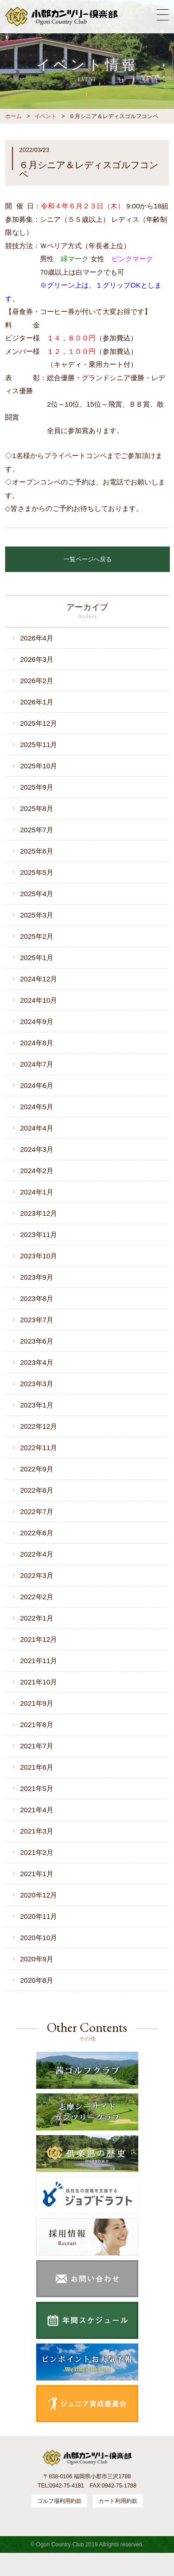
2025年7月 (36, 830)
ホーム (13, 116)
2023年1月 (36, 1405)
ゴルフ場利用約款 (59, 2501)
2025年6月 (36, 851)
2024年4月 (36, 1128)
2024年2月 (36, 1171)
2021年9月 (36, 1703)
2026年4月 (36, 638)
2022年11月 (38, 1447)
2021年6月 (36, 1767)
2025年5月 (36, 872)
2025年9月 (36, 787)
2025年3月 (36, 915)
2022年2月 (36, 1597)
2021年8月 (36, 1724)
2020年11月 (38, 1916)
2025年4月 (36, 894)
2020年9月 (36, 1959)
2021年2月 (36, 1852)
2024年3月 (36, 1149)
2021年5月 (36, 1788)
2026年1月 (36, 702)
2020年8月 (36, 1980)
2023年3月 (36, 1384)
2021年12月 (38, 1639)
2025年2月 (36, 936)
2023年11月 (38, 1234)
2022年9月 (36, 1469)
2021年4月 (36, 1810)
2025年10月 (38, 766)
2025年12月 (38, 723)
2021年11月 (38, 1661)
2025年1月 (36, 957)
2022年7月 (36, 1511)
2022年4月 (36, 1554)
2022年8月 (36, 1490)
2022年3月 (36, 1575)
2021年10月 (38, 1682)
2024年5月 (36, 1107)
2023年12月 (38, 1213)
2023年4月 (36, 1362)
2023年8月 (36, 1298)
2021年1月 (36, 1874)
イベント (45, 116)
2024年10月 (38, 1000)
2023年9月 (36, 1277)
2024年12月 (38, 979)
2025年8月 (36, 808)
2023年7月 (36, 1320)
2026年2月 (36, 681)
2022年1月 (36, 1618)
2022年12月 (38, 1426)
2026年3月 (36, 659)
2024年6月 (36, 1085)
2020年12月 (38, 1895)
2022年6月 (36, 1533)
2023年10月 (38, 1256)
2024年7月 (36, 1064)
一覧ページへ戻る (88, 559)
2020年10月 (38, 1937)
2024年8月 (36, 1043)
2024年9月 (36, 1021)
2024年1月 (36, 1192)
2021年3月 (36, 1831)
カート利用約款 (117, 2501)
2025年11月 (38, 744)
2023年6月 (36, 1341)
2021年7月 (36, 1746)
